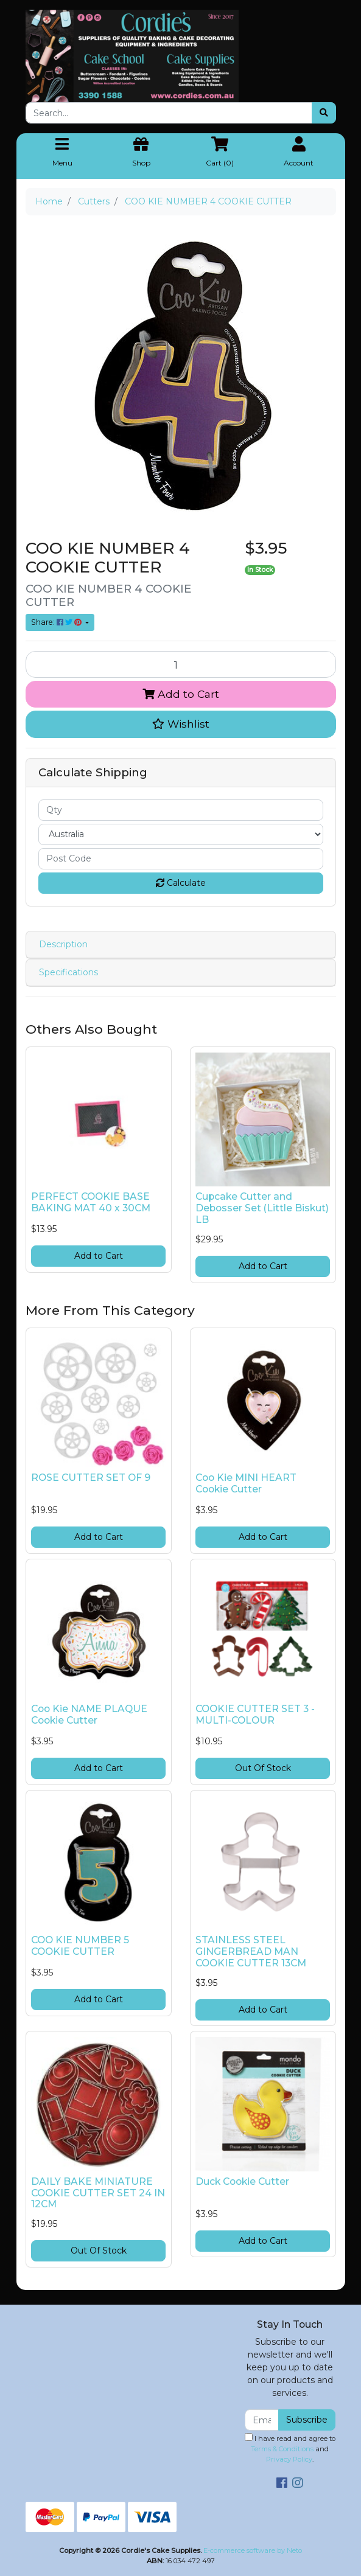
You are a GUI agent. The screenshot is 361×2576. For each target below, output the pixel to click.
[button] (181, 724)
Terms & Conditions (282, 2449)
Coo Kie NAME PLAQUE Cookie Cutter (89, 1714)
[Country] (180, 834)
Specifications (68, 972)
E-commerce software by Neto (252, 2550)
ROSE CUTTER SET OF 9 (90, 1477)
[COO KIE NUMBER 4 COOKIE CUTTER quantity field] (181, 664)
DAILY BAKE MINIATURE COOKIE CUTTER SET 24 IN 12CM (98, 2193)
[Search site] (324, 113)
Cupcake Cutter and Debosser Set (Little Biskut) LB (262, 1208)
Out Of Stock (263, 1768)
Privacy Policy (289, 2459)
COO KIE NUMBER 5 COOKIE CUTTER (80, 1945)
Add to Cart (180, 694)
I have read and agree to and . (290, 2448)
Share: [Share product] (57, 622)
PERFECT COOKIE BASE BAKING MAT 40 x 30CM (90, 1202)
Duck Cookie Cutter (242, 2181)
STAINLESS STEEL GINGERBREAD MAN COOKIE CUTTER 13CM (250, 1951)
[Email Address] (262, 2420)
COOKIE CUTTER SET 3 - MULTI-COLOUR (255, 1714)
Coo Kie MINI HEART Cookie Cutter (245, 1483)
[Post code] (180, 858)
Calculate (181, 882)
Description (63, 944)
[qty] (180, 810)
